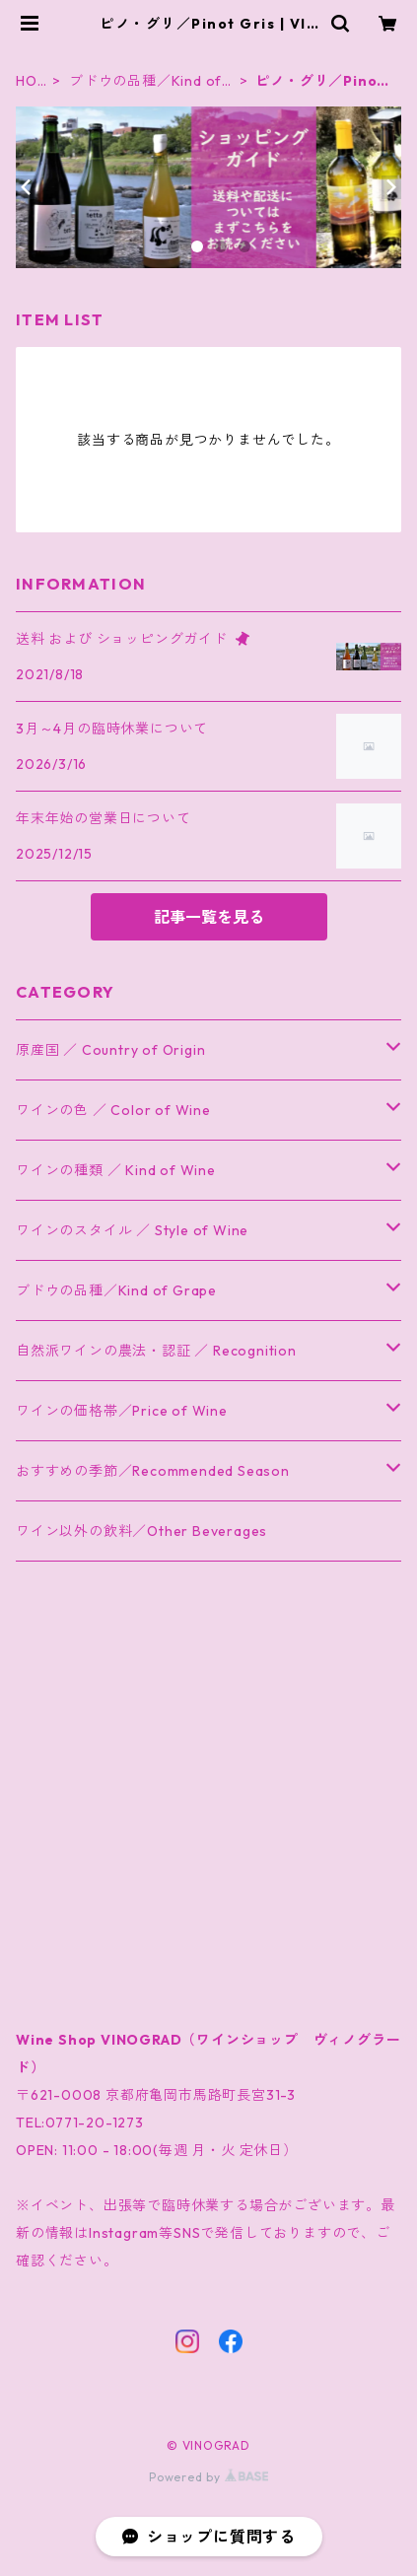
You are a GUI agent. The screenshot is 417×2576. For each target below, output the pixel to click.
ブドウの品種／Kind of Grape (145, 81)
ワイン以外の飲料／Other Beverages (141, 1531)
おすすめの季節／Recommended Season (153, 1471)
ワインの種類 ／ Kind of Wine (116, 1170)
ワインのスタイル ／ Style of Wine (132, 1230)
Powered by (208, 2477)
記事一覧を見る (209, 917)
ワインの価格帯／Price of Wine (122, 1411)
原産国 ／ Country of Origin (110, 1050)
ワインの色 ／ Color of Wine (113, 1110)
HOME (26, 81)
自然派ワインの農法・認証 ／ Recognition (156, 1350)
